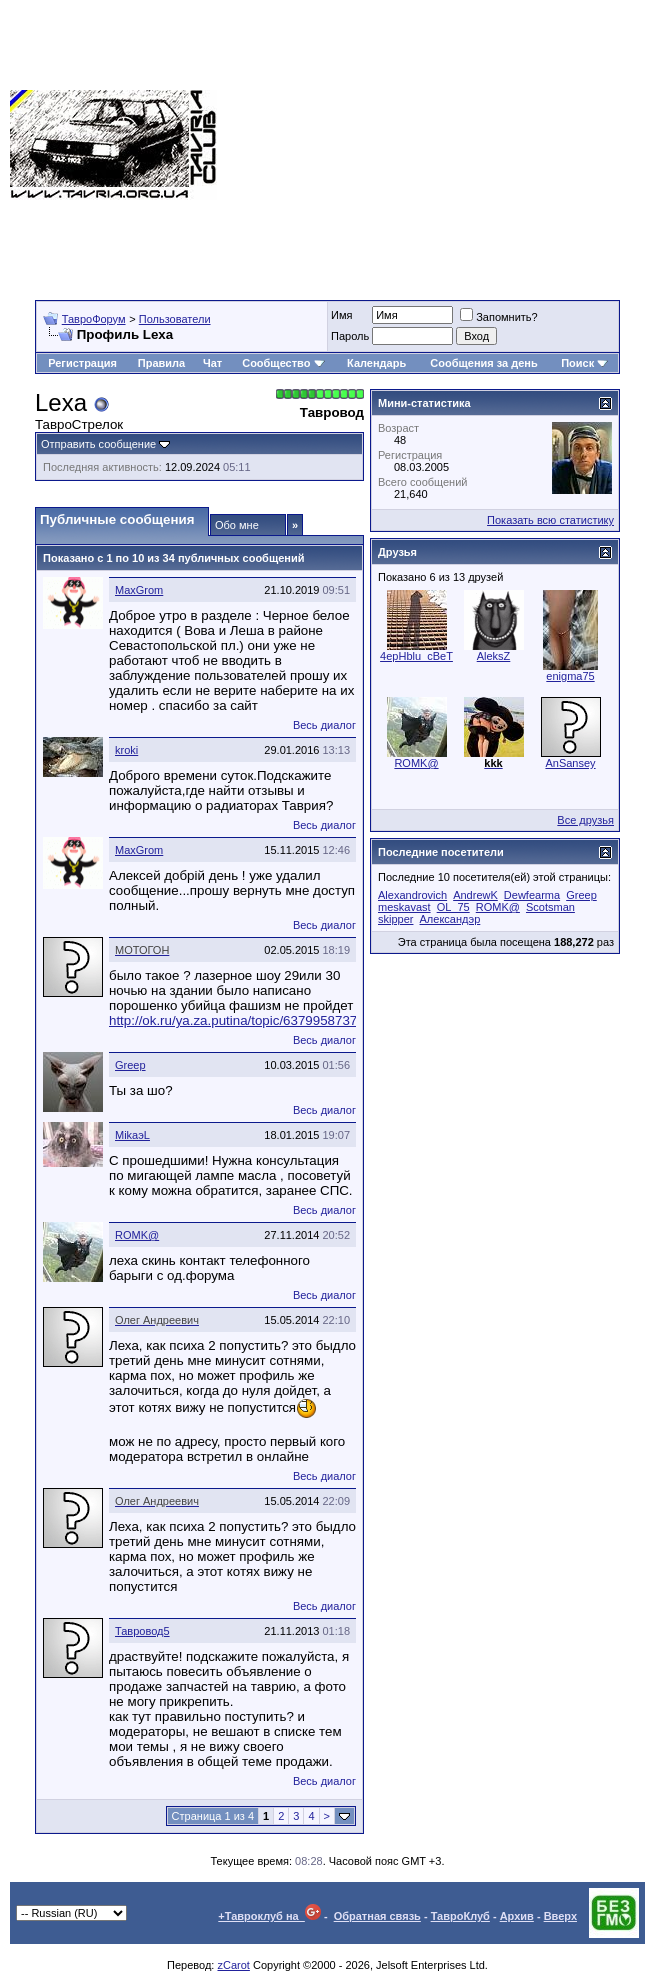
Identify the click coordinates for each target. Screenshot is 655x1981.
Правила (161, 363)
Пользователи (175, 319)
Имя (341, 315)
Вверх (560, 1916)
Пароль (350, 336)
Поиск (584, 363)
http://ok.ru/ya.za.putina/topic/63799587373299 (248, 1020)
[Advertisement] (436, 145)
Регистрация (82, 363)
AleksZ (494, 656)
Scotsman (550, 907)
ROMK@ (137, 1235)
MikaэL (132, 1135)
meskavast (404, 907)
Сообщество (283, 363)
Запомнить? (499, 317)
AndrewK (475, 895)
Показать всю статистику (550, 520)
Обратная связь (377, 1916)
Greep (130, 1065)
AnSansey (570, 763)
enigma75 (570, 676)
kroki (126, 750)
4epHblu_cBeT (416, 656)
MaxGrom (139, 590)
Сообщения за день (483, 363)
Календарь (376, 363)
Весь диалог (324, 725)
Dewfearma (532, 895)
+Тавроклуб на (269, 1916)
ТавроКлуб (460, 1916)
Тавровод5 (142, 1631)
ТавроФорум (94, 319)
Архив (517, 1916)
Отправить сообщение (98, 444)
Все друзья (585, 820)
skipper (395, 919)
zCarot (233, 1965)
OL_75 (453, 907)
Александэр (450, 919)
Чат (212, 363)
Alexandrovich (412, 895)
